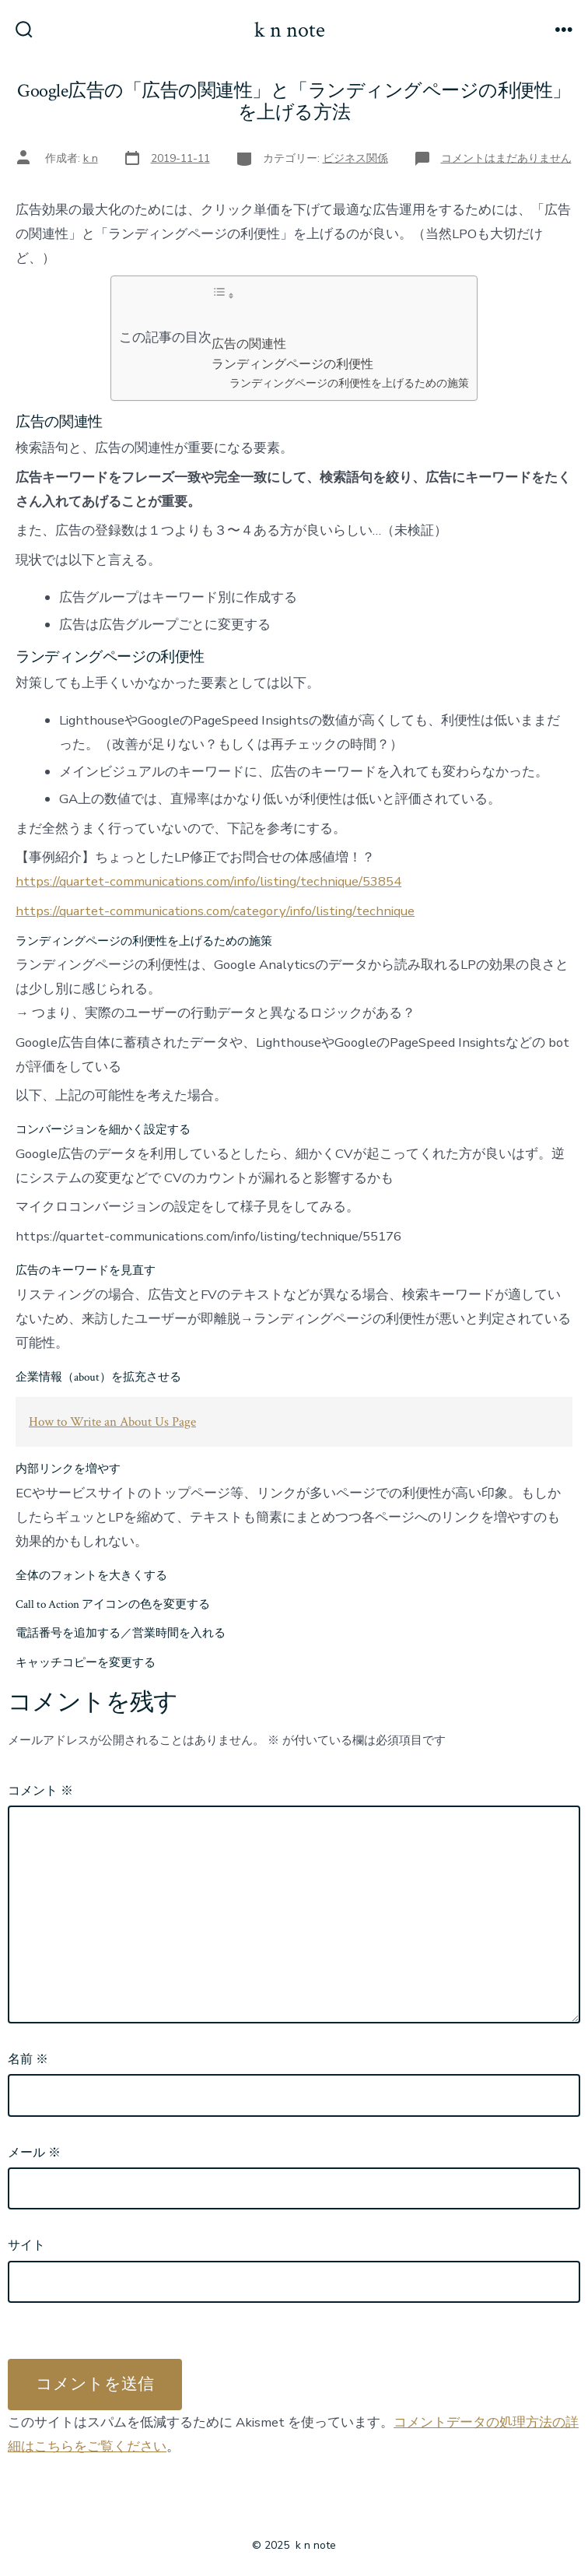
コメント (40, 1790)
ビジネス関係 (355, 158)
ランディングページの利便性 (292, 364)
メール (34, 2152)
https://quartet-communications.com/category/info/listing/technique (215, 911)
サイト (26, 2245)
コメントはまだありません (506, 158)
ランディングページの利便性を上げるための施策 (349, 383)
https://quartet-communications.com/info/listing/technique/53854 (208, 881)
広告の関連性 (249, 344)
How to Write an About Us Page (112, 1421)
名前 (28, 2059)
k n (90, 158)
